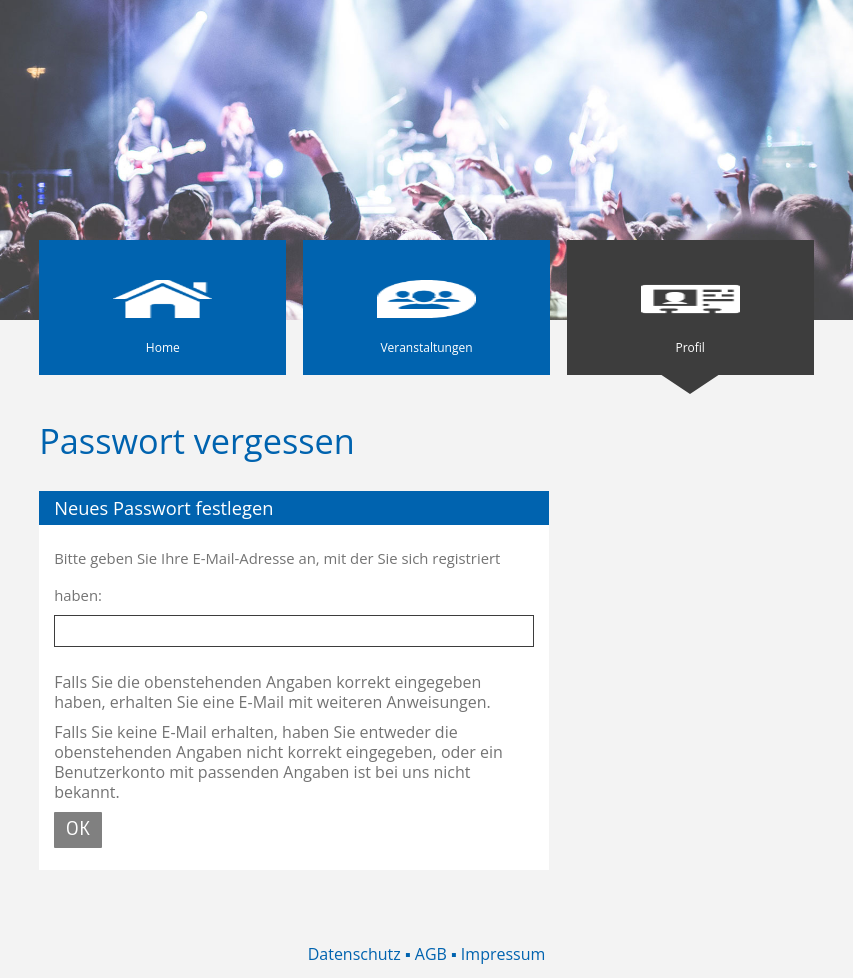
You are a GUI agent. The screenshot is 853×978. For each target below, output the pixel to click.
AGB (431, 954)
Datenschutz (354, 954)
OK (78, 829)
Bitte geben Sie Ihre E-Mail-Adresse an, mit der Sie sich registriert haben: (277, 577)
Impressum (503, 954)
